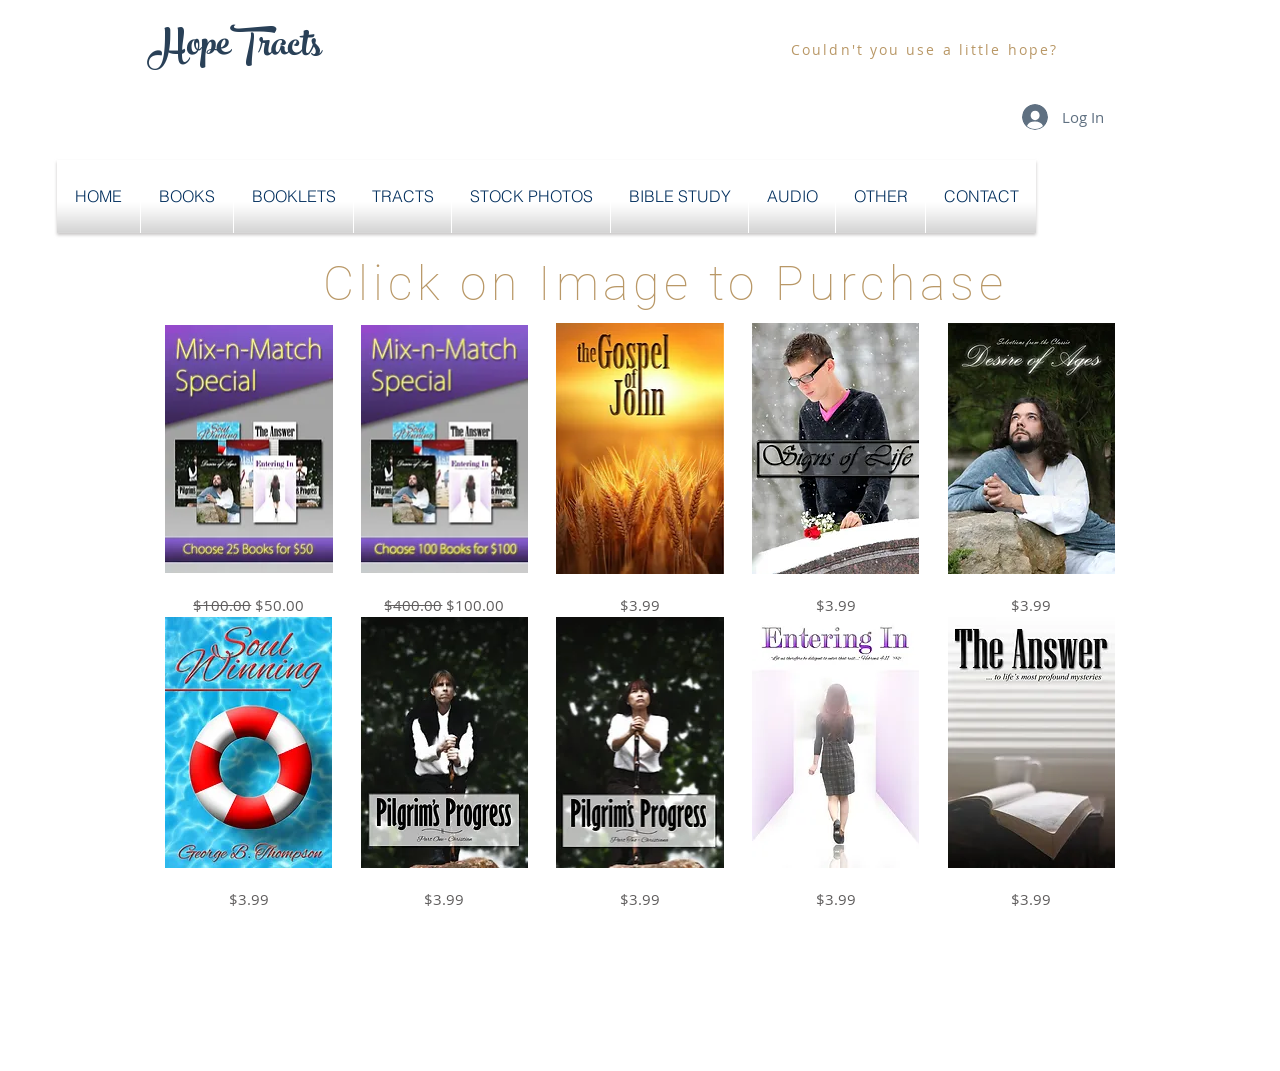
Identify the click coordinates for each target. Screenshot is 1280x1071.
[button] (187, 196)
